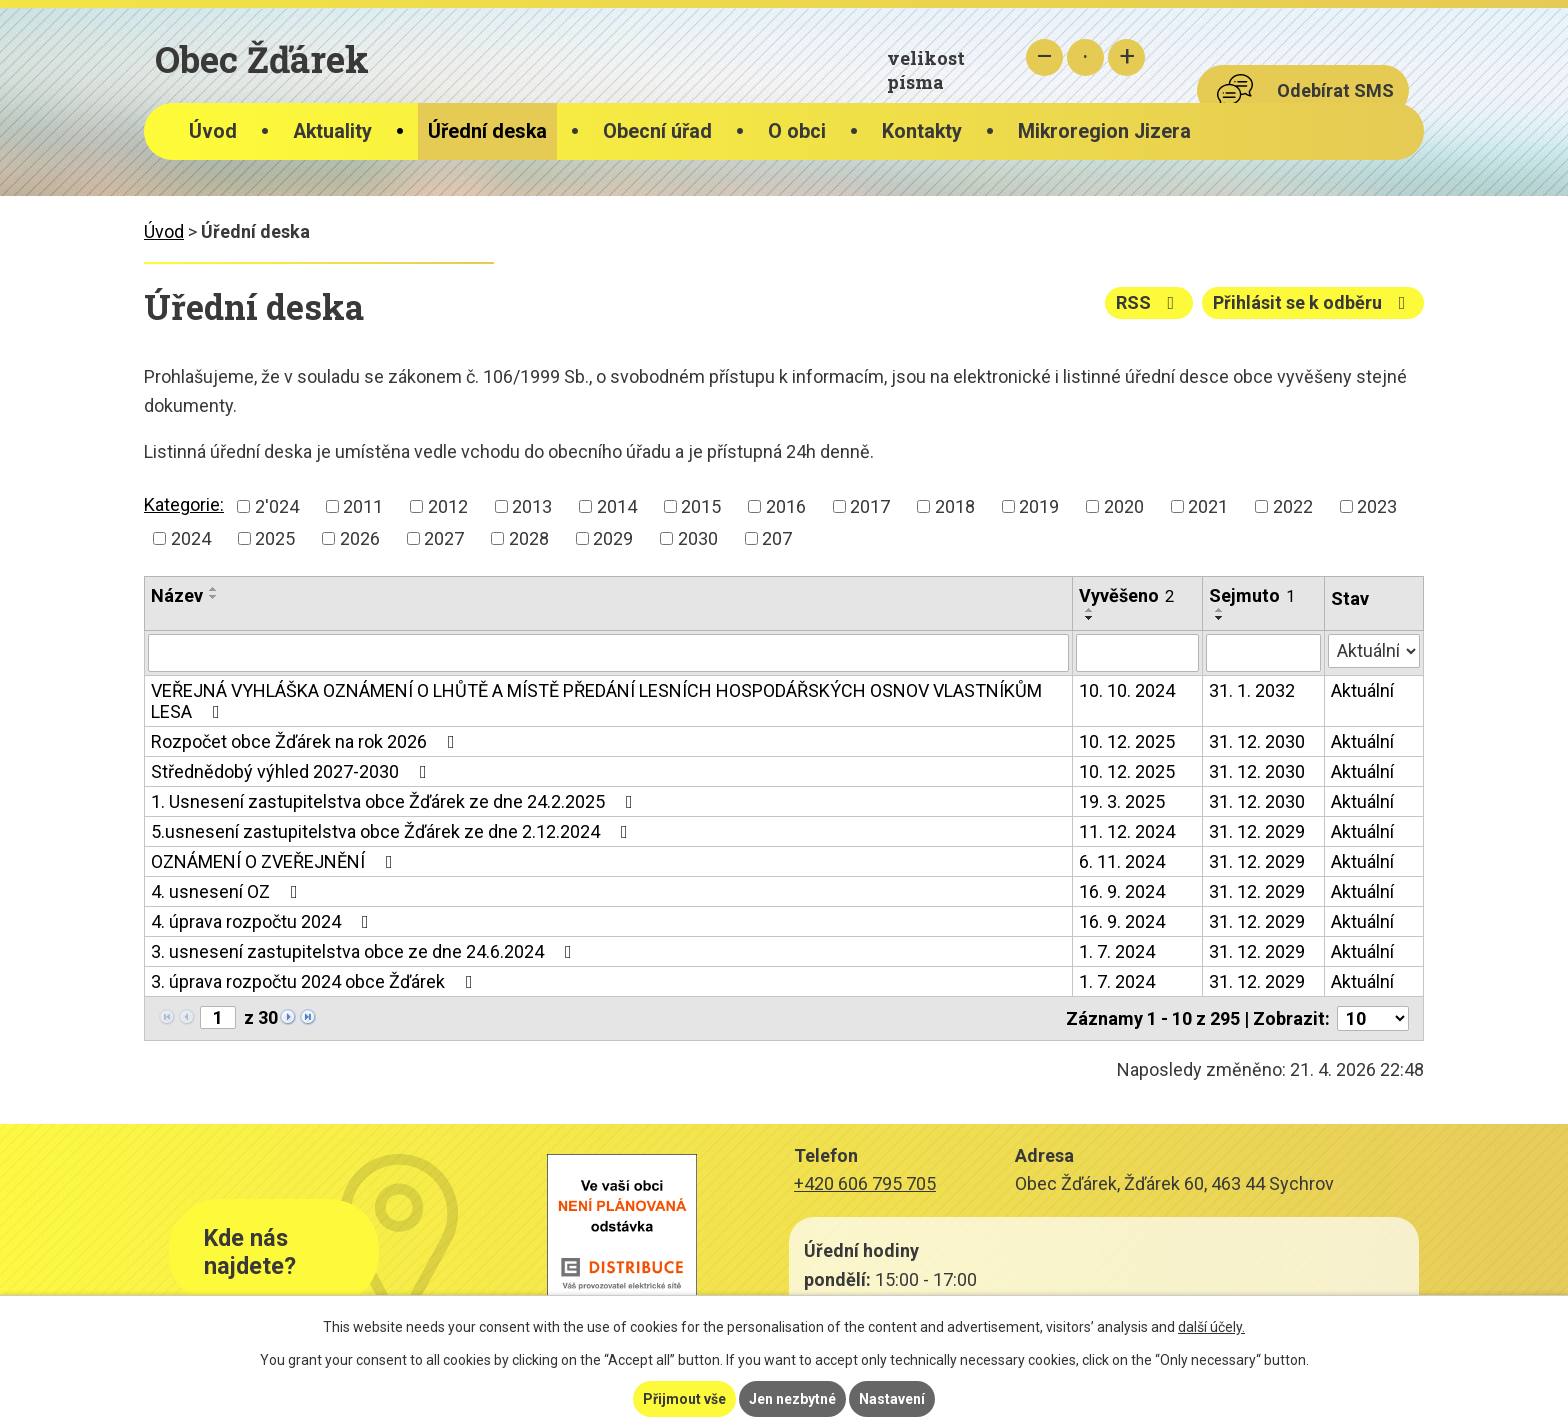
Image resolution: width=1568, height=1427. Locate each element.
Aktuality (332, 131)
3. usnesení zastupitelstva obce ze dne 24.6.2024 (365, 951)
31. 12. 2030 (1257, 741)
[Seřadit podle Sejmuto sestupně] (1220, 618)
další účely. (1211, 1327)
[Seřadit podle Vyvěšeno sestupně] (1090, 618)
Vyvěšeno (1126, 595)
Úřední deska (487, 131)
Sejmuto (1252, 595)
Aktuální (1362, 690)
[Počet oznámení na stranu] (1373, 1018)
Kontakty (922, 131)
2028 (529, 538)
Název (177, 595)
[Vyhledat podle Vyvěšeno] (1137, 653)
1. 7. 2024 (1117, 951)
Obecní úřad (657, 131)
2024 (191, 538)
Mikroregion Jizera (1104, 131)
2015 (701, 506)
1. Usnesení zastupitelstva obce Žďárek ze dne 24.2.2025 (396, 801)
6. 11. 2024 (1122, 861)
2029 (613, 538)
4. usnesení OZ (228, 891)
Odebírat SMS (1335, 90)
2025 (275, 538)
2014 (617, 506)
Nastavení (892, 1399)
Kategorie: (184, 504)
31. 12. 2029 (1257, 831)
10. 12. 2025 (1127, 741)
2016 (786, 506)
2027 (444, 538)
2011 (363, 506)
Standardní (1085, 57)
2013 (532, 506)
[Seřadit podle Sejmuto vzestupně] (1220, 610)
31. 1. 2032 (1252, 690)
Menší (1044, 57)
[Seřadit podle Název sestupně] (214, 597)
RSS (1149, 302)
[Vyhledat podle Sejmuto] (1263, 653)
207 (777, 538)
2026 (360, 538)
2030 (698, 538)
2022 (1293, 506)
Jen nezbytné (792, 1399)
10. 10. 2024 (1127, 690)
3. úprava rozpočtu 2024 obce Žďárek (316, 981)
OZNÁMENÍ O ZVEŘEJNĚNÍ (276, 861)
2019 (1039, 506)
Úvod (213, 131)
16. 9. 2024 (1122, 891)
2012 (448, 506)
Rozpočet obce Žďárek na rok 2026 (307, 741)
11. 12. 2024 (1127, 831)
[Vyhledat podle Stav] (1374, 651)
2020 (1124, 506)
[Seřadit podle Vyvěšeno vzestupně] (1090, 610)
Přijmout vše (684, 1399)
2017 (870, 506)
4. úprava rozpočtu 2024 (264, 921)
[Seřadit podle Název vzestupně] (214, 589)
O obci (797, 131)
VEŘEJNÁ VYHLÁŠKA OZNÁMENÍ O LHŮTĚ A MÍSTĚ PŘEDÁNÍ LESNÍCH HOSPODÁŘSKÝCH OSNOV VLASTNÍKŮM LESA (596, 701)
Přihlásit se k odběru (1313, 302)
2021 (1208, 506)
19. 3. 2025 (1122, 801)
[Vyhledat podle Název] (608, 653)
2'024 (277, 506)
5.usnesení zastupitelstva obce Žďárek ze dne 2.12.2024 (393, 831)
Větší (1126, 57)
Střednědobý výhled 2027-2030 (293, 771)
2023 (1377, 506)
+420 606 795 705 (865, 1183)
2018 (955, 506)
